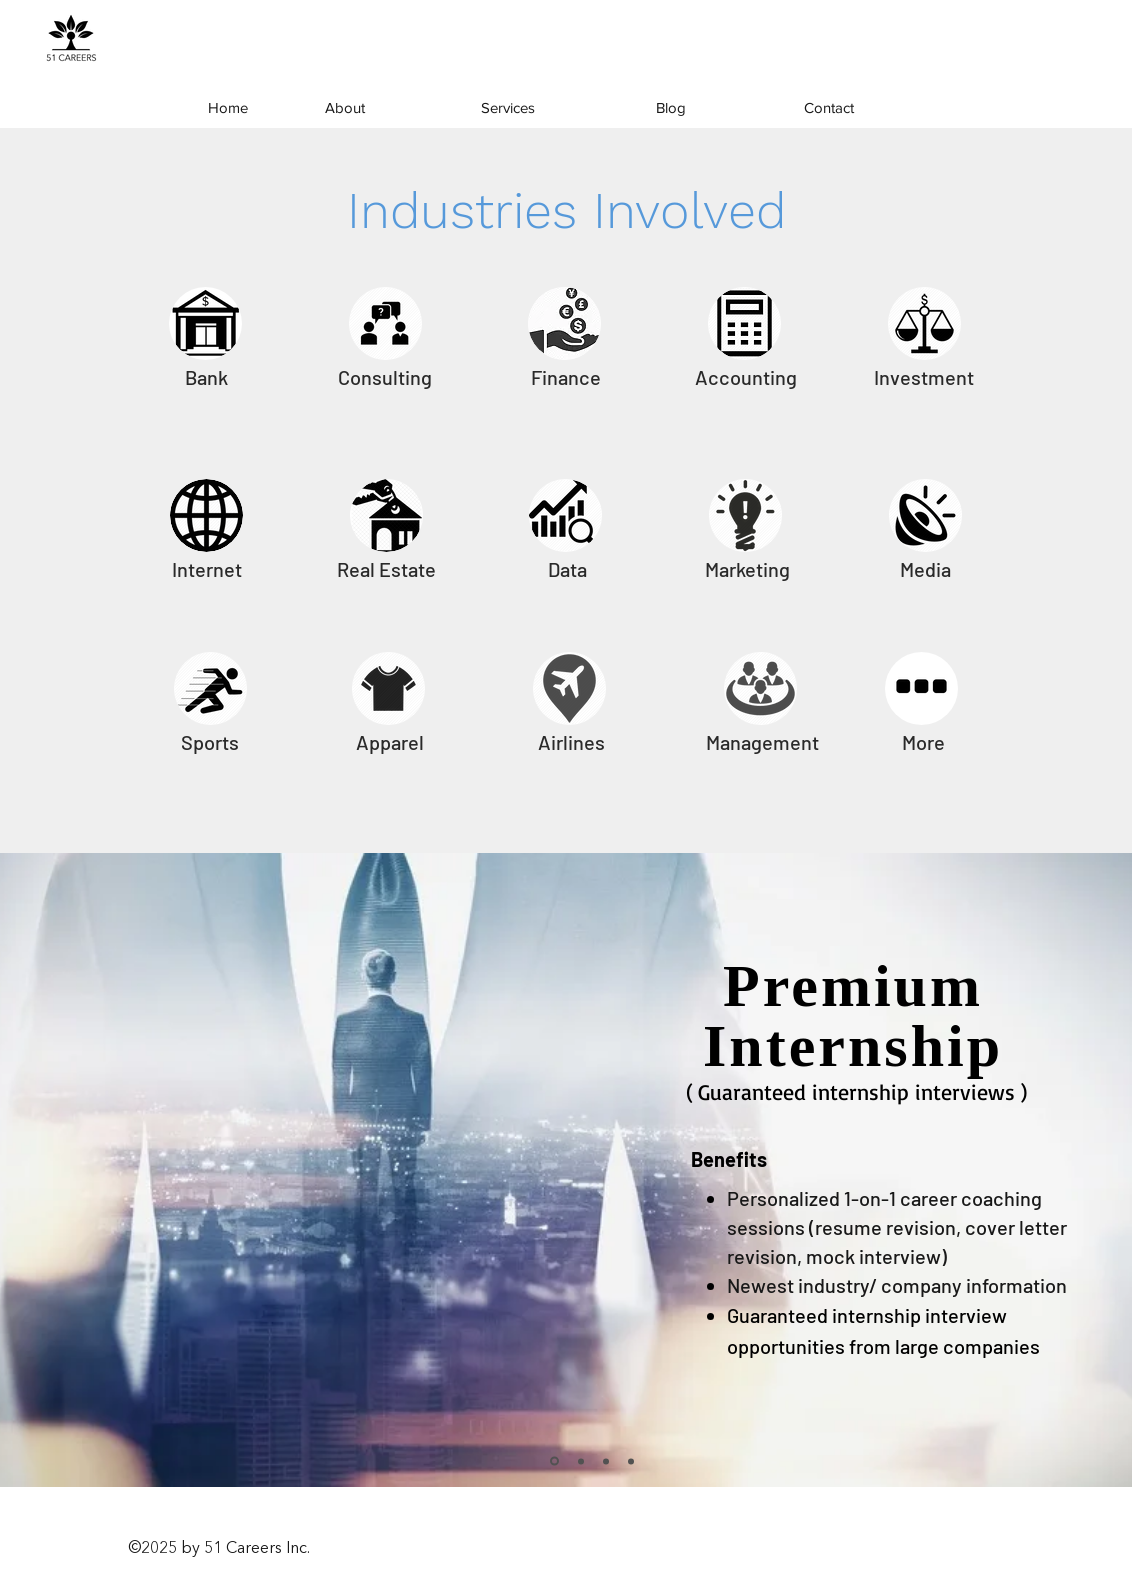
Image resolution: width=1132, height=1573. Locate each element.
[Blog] (671, 108)
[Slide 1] (554, 1461)
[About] (345, 108)
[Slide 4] (581, 1461)
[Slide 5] (631, 1461)
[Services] (508, 108)
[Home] (228, 108)
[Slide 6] (606, 1461)
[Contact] (829, 108)
